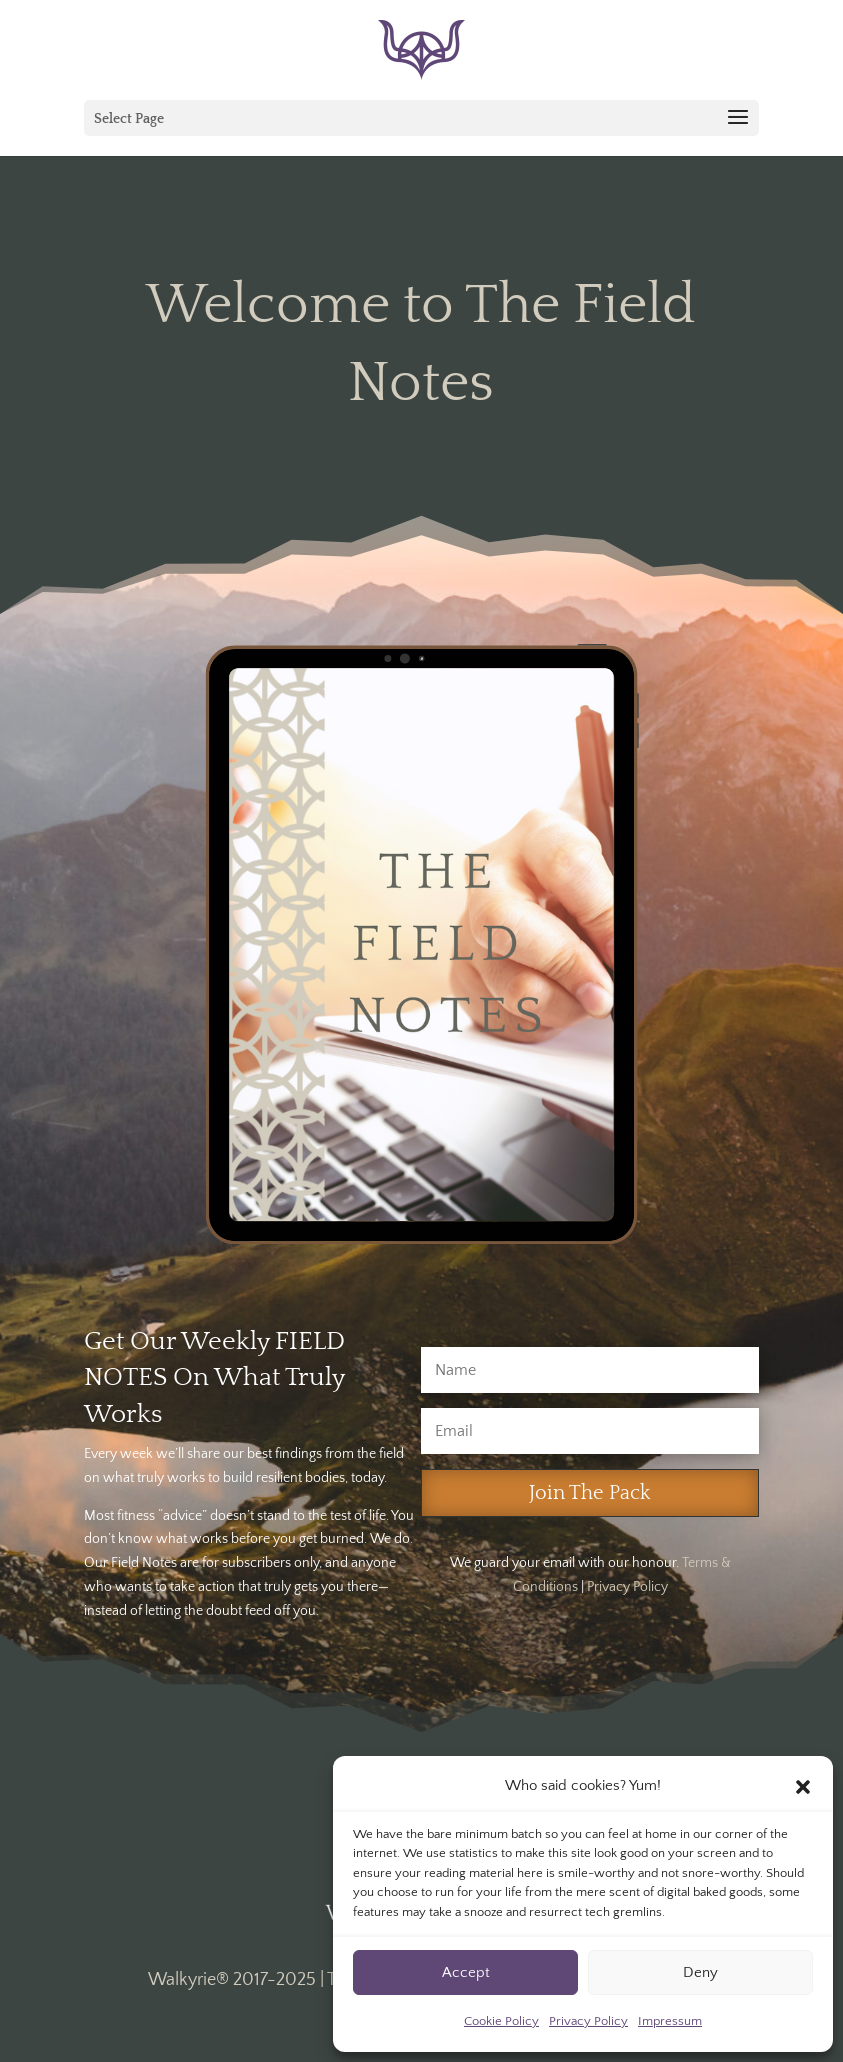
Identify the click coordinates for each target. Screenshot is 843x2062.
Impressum (670, 2021)
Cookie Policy (501, 2021)
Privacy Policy (588, 2021)
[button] (803, 1787)
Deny (700, 1972)
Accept (466, 1972)
